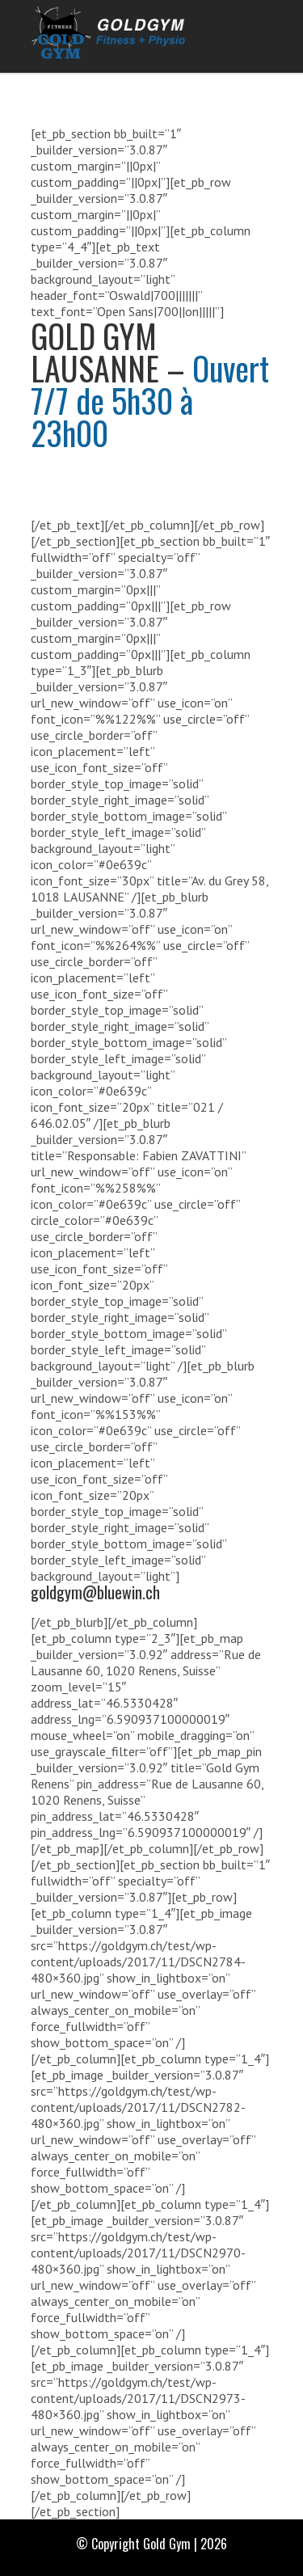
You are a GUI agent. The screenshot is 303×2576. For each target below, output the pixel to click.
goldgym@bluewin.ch (95, 1592)
